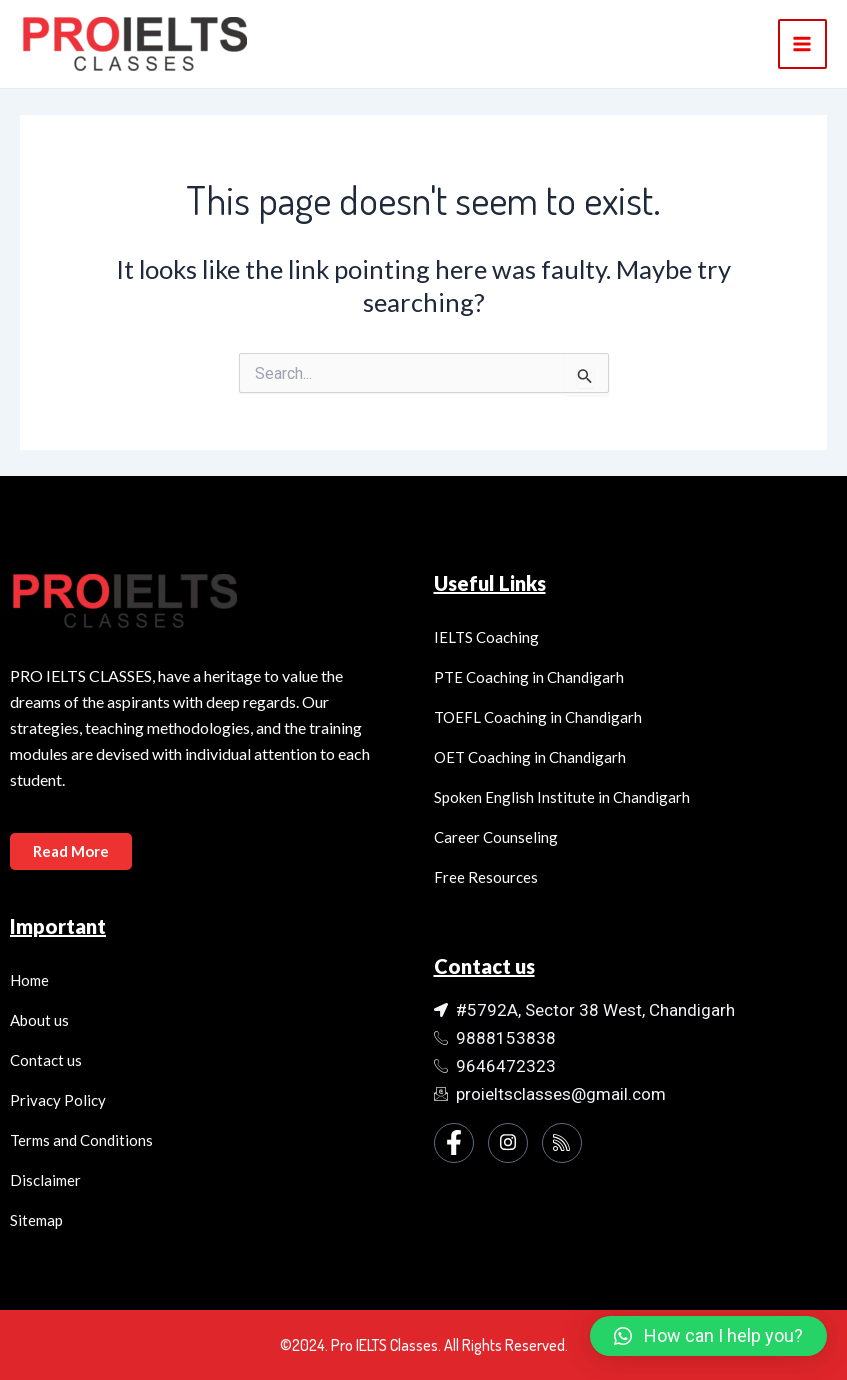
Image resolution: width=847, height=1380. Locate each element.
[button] (708, 1336)
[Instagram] (508, 1143)
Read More (73, 850)
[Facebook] (454, 1143)
